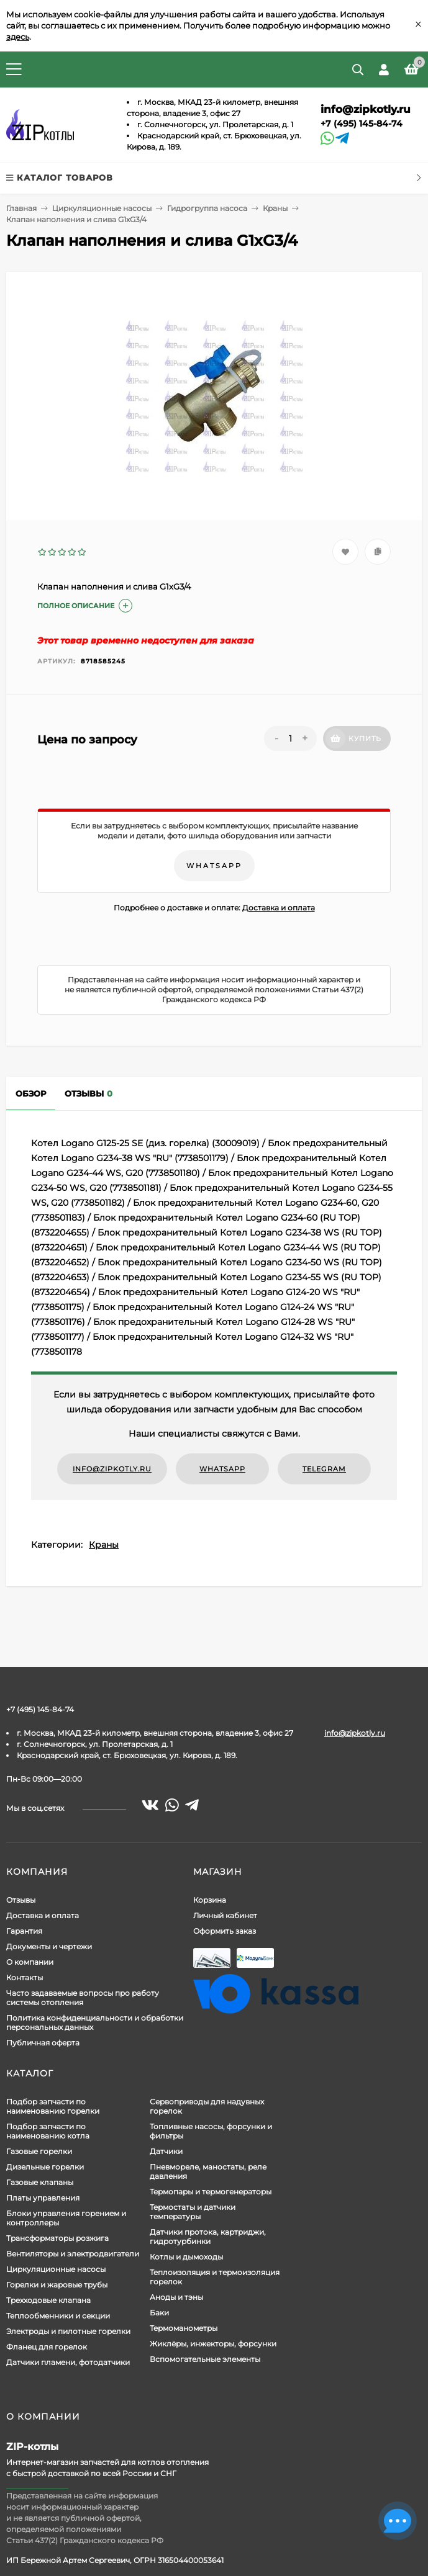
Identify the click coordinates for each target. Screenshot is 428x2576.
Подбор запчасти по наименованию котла (47, 2131)
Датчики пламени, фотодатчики (68, 2362)
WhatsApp (214, 865)
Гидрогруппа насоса (207, 208)
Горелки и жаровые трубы (56, 2284)
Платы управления (43, 2197)
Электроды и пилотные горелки (68, 2331)
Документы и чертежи (49, 1946)
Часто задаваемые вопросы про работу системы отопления (82, 1997)
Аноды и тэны (176, 2297)
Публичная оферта (43, 2042)
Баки (159, 2312)
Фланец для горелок (46, 2346)
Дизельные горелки (45, 2166)
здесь (17, 37)
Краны (275, 208)
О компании (29, 1962)
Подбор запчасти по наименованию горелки (52, 2106)
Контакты (24, 1977)
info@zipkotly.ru (366, 109)
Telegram (324, 1469)
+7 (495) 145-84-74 (362, 123)
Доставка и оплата (278, 907)
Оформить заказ (224, 1931)
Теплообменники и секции (58, 2315)
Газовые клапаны (39, 2182)
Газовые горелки (39, 2151)
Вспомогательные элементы (205, 2359)
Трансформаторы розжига (57, 2238)
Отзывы (20, 1900)
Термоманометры (183, 2328)
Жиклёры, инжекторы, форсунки (213, 2343)
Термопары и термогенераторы (210, 2191)
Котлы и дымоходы (186, 2256)
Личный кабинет (225, 1915)
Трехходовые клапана (48, 2300)
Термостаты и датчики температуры (192, 2211)
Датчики (166, 2151)
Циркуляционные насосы (102, 208)
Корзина (209, 1900)
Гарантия (24, 1931)
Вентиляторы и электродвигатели (72, 2253)
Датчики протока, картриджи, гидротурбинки (208, 2236)
